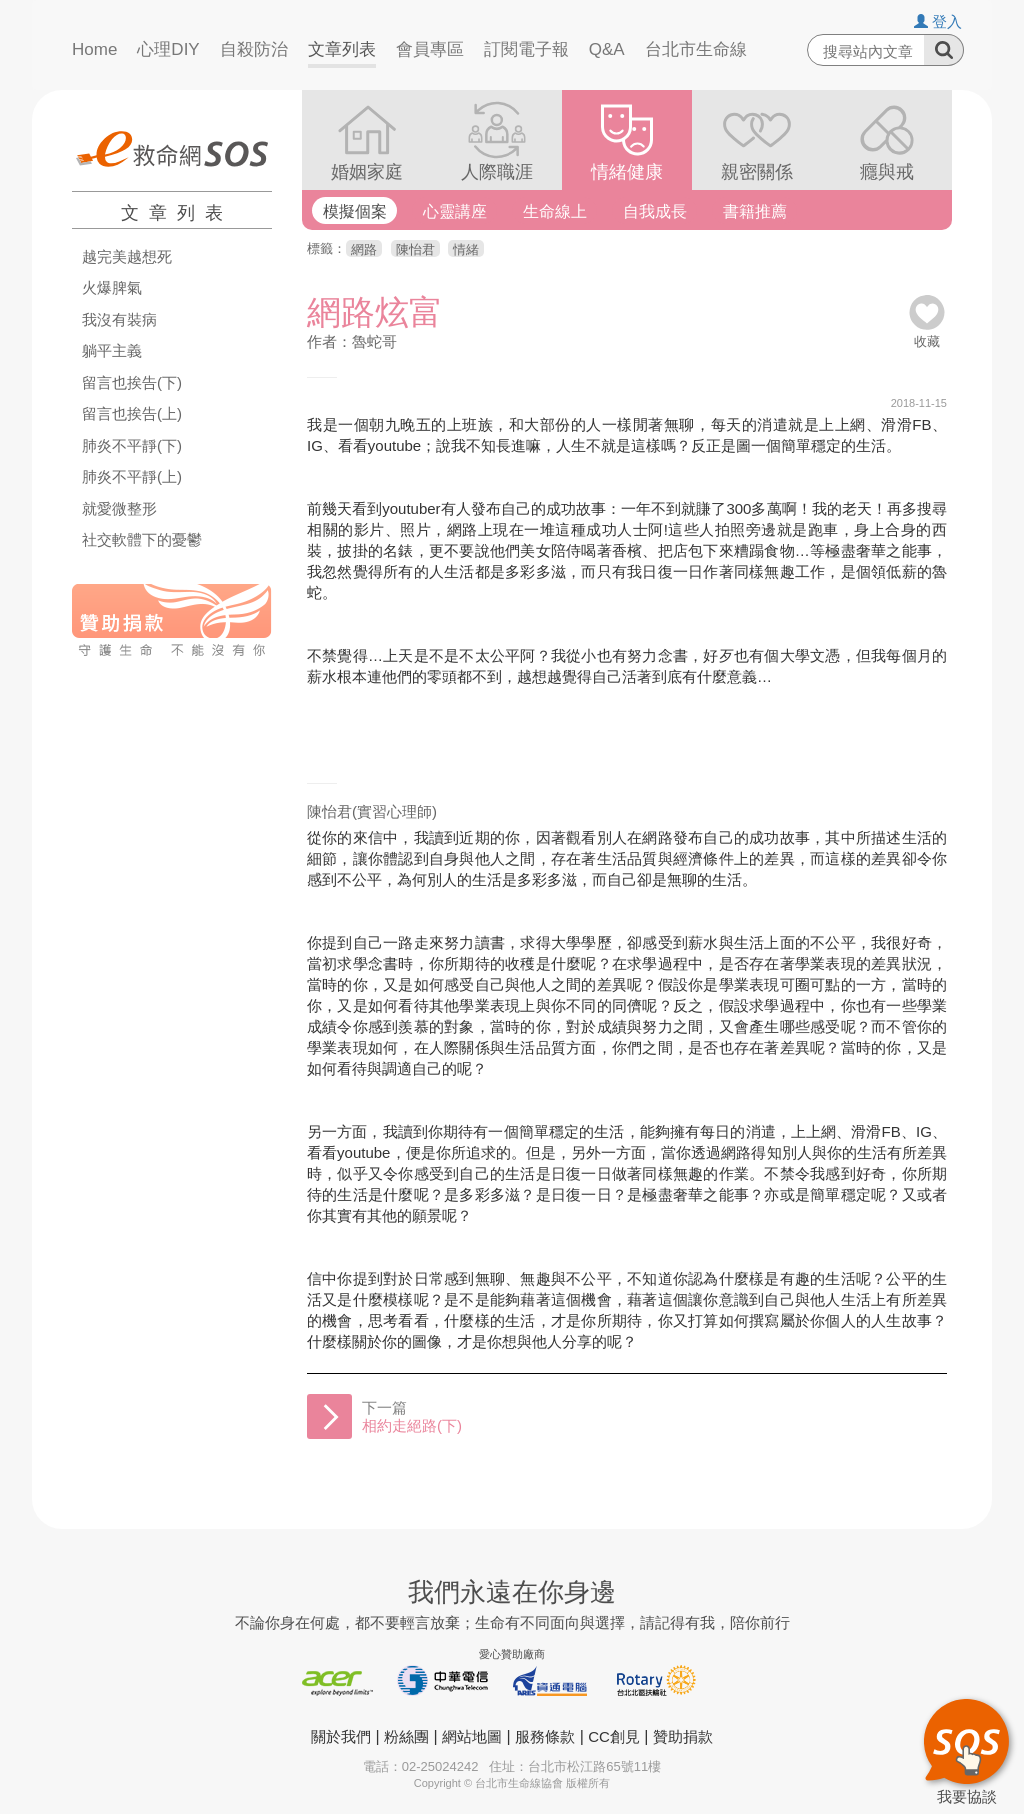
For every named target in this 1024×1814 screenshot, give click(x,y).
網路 (364, 249)
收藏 (927, 334)
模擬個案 (355, 211)
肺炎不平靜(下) (132, 446)
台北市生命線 (696, 49)
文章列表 (342, 49)
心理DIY (168, 49)
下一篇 (412, 1416)
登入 (938, 21)
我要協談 (966, 1749)
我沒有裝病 (119, 320)
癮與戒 (887, 172)
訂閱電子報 (526, 49)
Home (94, 49)
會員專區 (430, 49)
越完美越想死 (127, 257)
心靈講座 (455, 211)
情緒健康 (627, 172)
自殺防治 (254, 49)
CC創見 (614, 1736)
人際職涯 (497, 172)
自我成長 (655, 211)
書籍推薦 (755, 211)
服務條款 (545, 1736)
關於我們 (341, 1736)
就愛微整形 (119, 509)
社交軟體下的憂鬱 (142, 540)
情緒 (466, 249)
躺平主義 (112, 351)
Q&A (607, 49)
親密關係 (757, 172)
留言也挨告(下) (132, 383)
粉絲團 (406, 1736)
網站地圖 (472, 1736)
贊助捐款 (683, 1736)
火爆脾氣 (112, 288)
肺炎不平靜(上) (132, 477)
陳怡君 (415, 249)
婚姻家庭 (367, 172)
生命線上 (555, 211)
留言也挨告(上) (132, 414)
